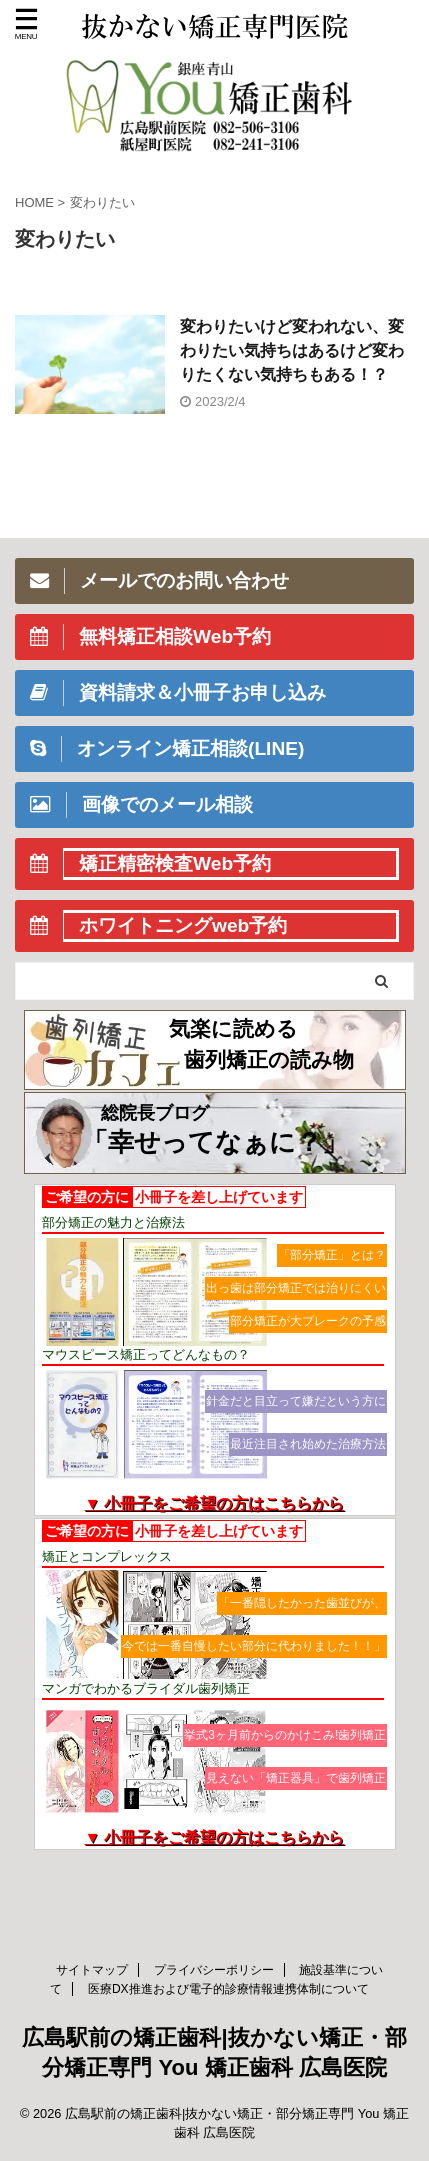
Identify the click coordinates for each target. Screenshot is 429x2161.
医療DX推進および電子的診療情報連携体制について (228, 1989)
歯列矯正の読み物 (269, 1059)
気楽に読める (233, 1028)
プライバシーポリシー (214, 1970)
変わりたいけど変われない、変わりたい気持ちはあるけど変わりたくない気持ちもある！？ (292, 350)
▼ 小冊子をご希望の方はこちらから (215, 1503)
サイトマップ (92, 1970)
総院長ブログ (155, 1113)
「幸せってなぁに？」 (215, 1142)
